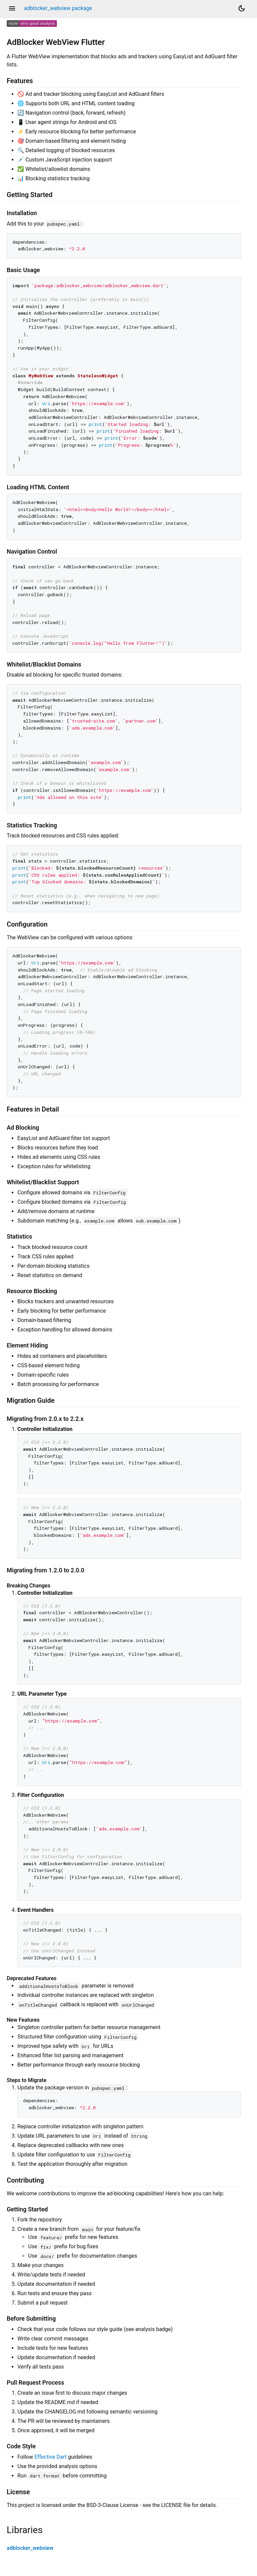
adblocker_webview (30, 2548)
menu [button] (12, 8)
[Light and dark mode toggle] (241, 8)
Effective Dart (50, 2457)
